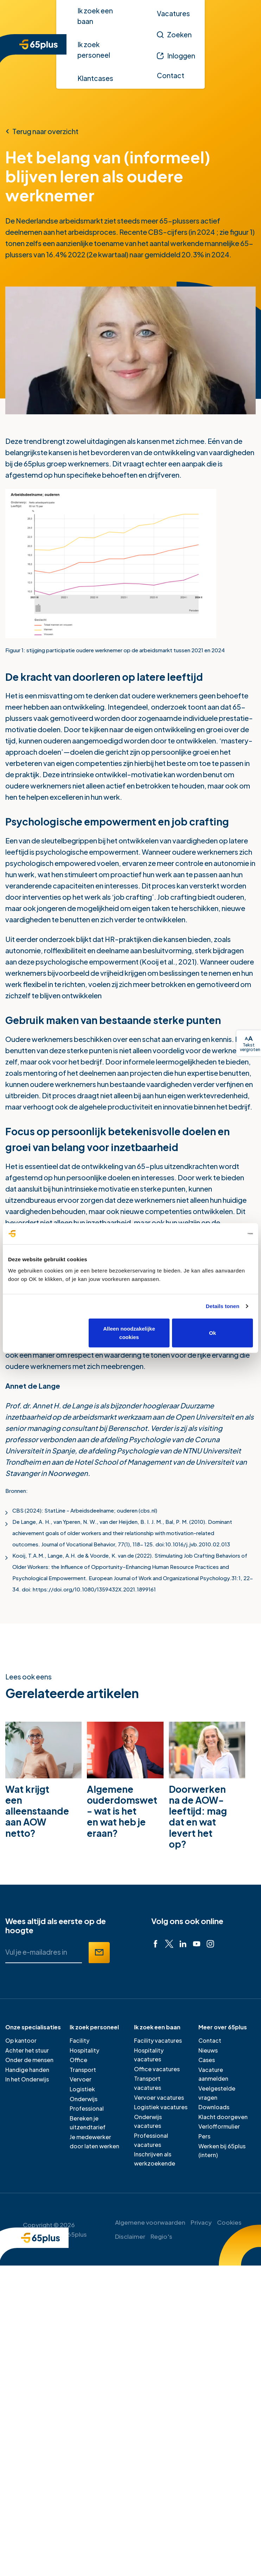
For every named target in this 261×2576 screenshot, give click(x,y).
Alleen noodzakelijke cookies (129, 1332)
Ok (212, 1333)
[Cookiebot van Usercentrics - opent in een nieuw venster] (222, 1234)
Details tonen (222, 1306)
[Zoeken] (174, 34)
